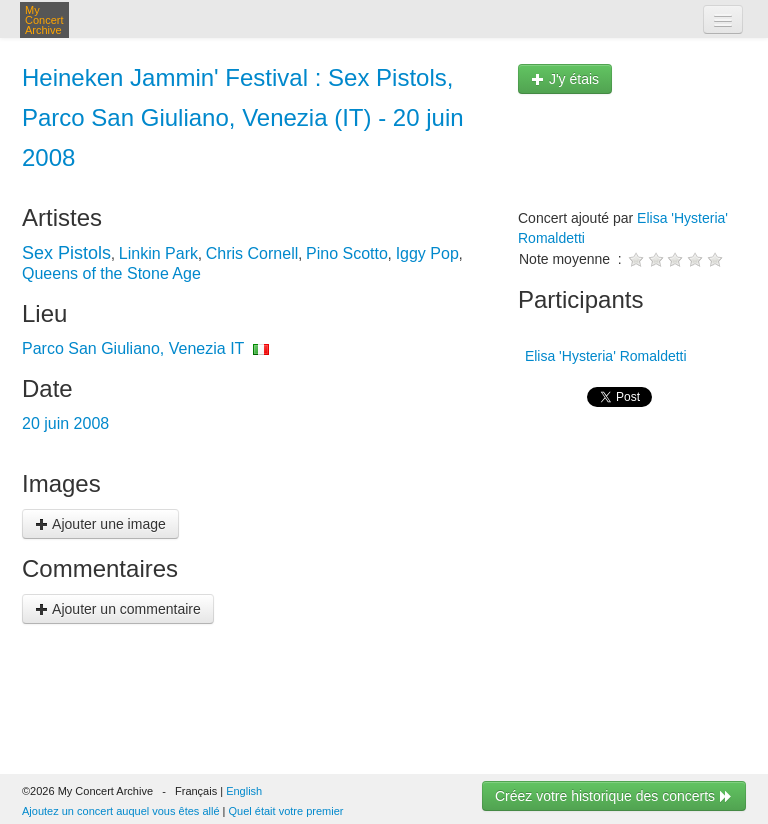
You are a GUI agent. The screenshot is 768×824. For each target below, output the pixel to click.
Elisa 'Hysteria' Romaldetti (604, 356)
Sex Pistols (66, 253)
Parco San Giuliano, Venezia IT (133, 348)
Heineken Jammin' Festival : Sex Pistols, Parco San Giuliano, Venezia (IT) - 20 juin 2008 (243, 117)
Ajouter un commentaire (118, 609)
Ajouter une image (100, 524)
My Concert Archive (44, 20)
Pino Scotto (347, 253)
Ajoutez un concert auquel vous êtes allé (121, 811)
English (244, 791)
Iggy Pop (427, 253)
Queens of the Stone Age (111, 273)
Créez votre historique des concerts (614, 796)
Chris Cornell (252, 253)
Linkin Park (158, 253)
